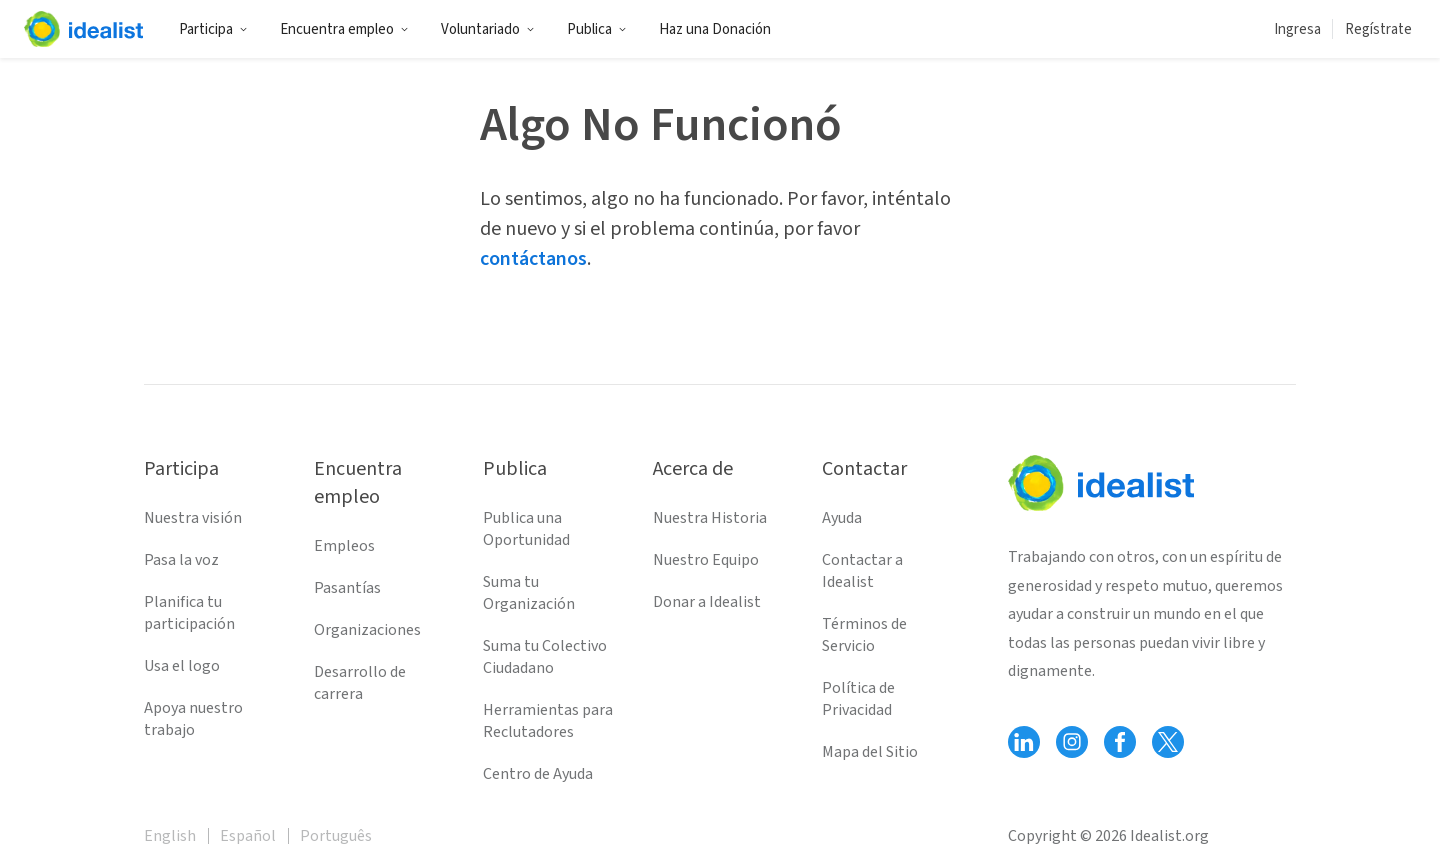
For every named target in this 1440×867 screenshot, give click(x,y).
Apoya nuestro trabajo (193, 719)
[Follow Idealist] (1024, 742)
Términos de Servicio (864, 635)
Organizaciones (367, 630)
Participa (213, 29)
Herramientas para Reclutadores (548, 721)
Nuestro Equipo (706, 560)
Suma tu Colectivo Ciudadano (545, 657)
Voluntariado (488, 29)
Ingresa (1297, 29)
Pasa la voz (181, 560)
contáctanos (533, 259)
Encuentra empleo (344, 29)
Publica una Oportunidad (526, 529)
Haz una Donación (715, 29)
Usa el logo (182, 666)
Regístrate (1378, 29)
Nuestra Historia (710, 518)
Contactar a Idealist (862, 571)
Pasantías (347, 588)
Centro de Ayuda (538, 774)
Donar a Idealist (707, 602)
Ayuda (842, 518)
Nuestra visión (193, 518)
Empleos (344, 546)
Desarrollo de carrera (360, 683)
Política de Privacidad (858, 699)
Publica (597, 29)
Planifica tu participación (189, 613)
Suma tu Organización (529, 593)
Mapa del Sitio (870, 752)
